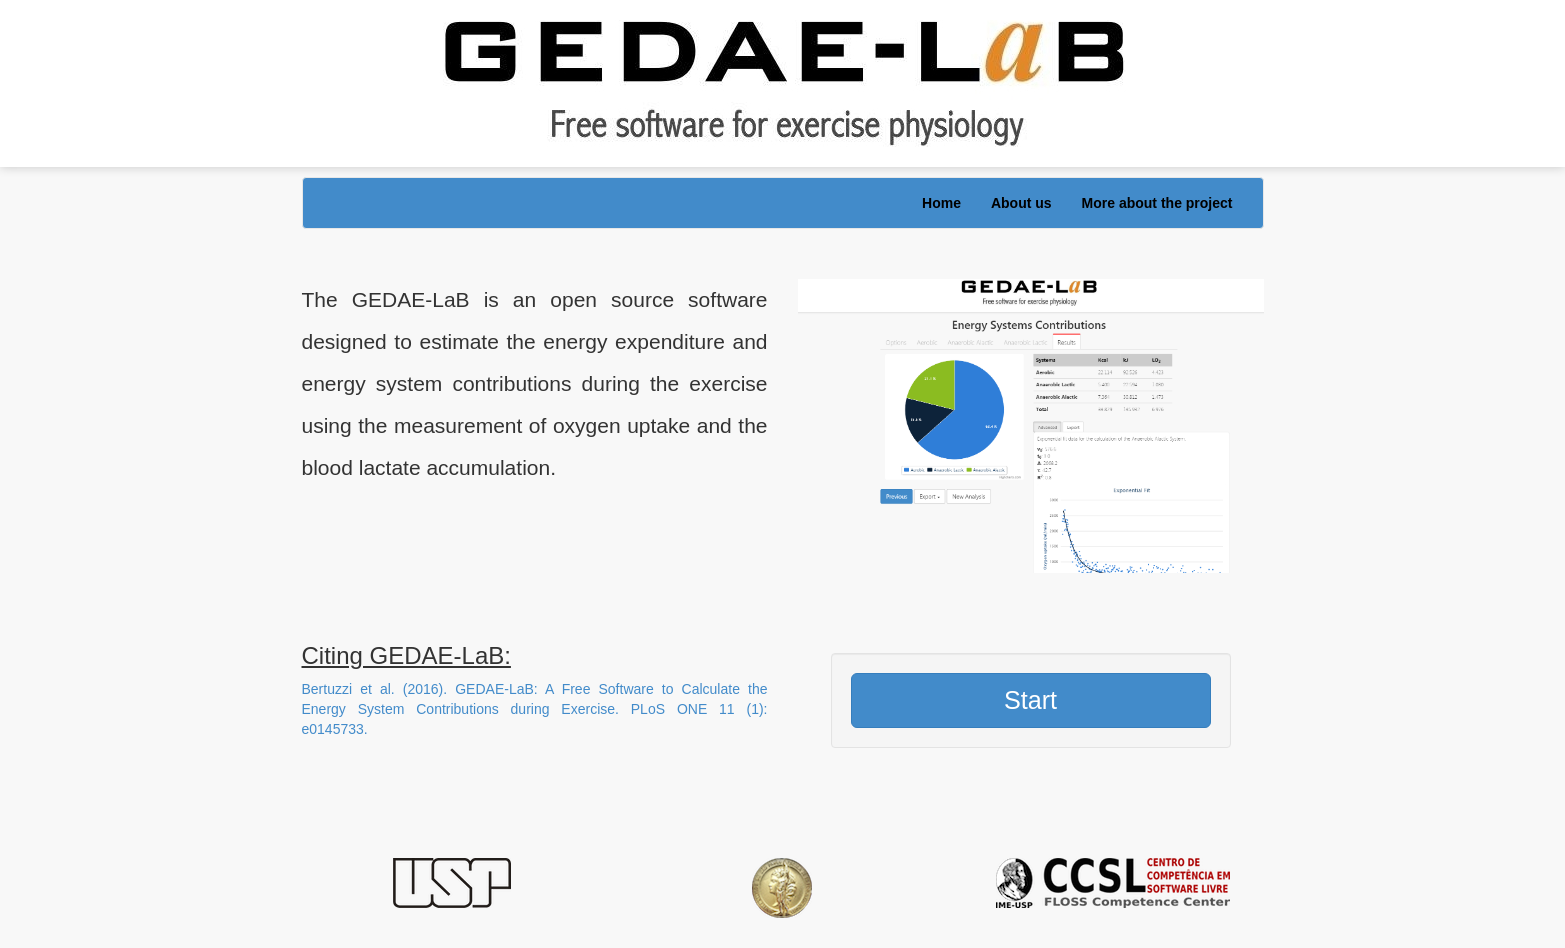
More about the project (1157, 203)
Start (1030, 700)
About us (1021, 203)
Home (941, 203)
